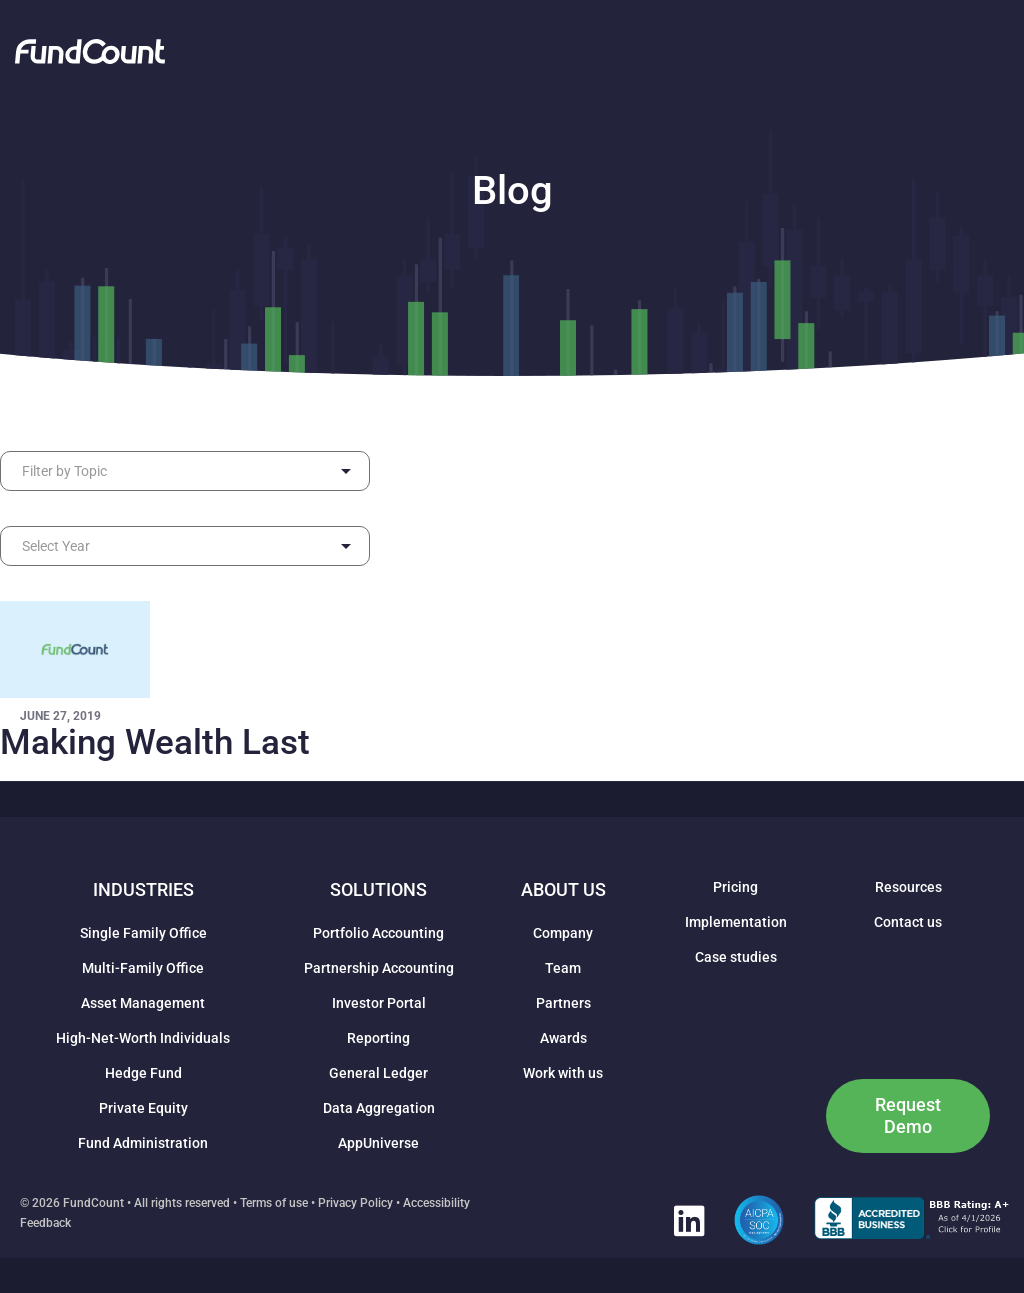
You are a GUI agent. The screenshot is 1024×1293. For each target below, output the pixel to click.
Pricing (735, 887)
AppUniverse (378, 1143)
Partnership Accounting (379, 968)
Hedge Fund (143, 1073)
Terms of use (274, 1203)
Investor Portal (379, 1003)
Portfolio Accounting (378, 933)
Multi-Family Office (143, 968)
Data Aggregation (379, 1108)
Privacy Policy (355, 1203)
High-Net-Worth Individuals (143, 1038)
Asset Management (143, 1003)
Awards (563, 1038)
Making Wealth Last (155, 742)
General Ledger (378, 1073)
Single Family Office (143, 933)
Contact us (908, 922)
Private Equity (143, 1108)
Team (563, 968)
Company (563, 933)
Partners (563, 1003)
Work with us (563, 1073)
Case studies (736, 957)
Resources (908, 887)
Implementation (736, 922)
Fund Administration (143, 1143)
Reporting (378, 1038)
